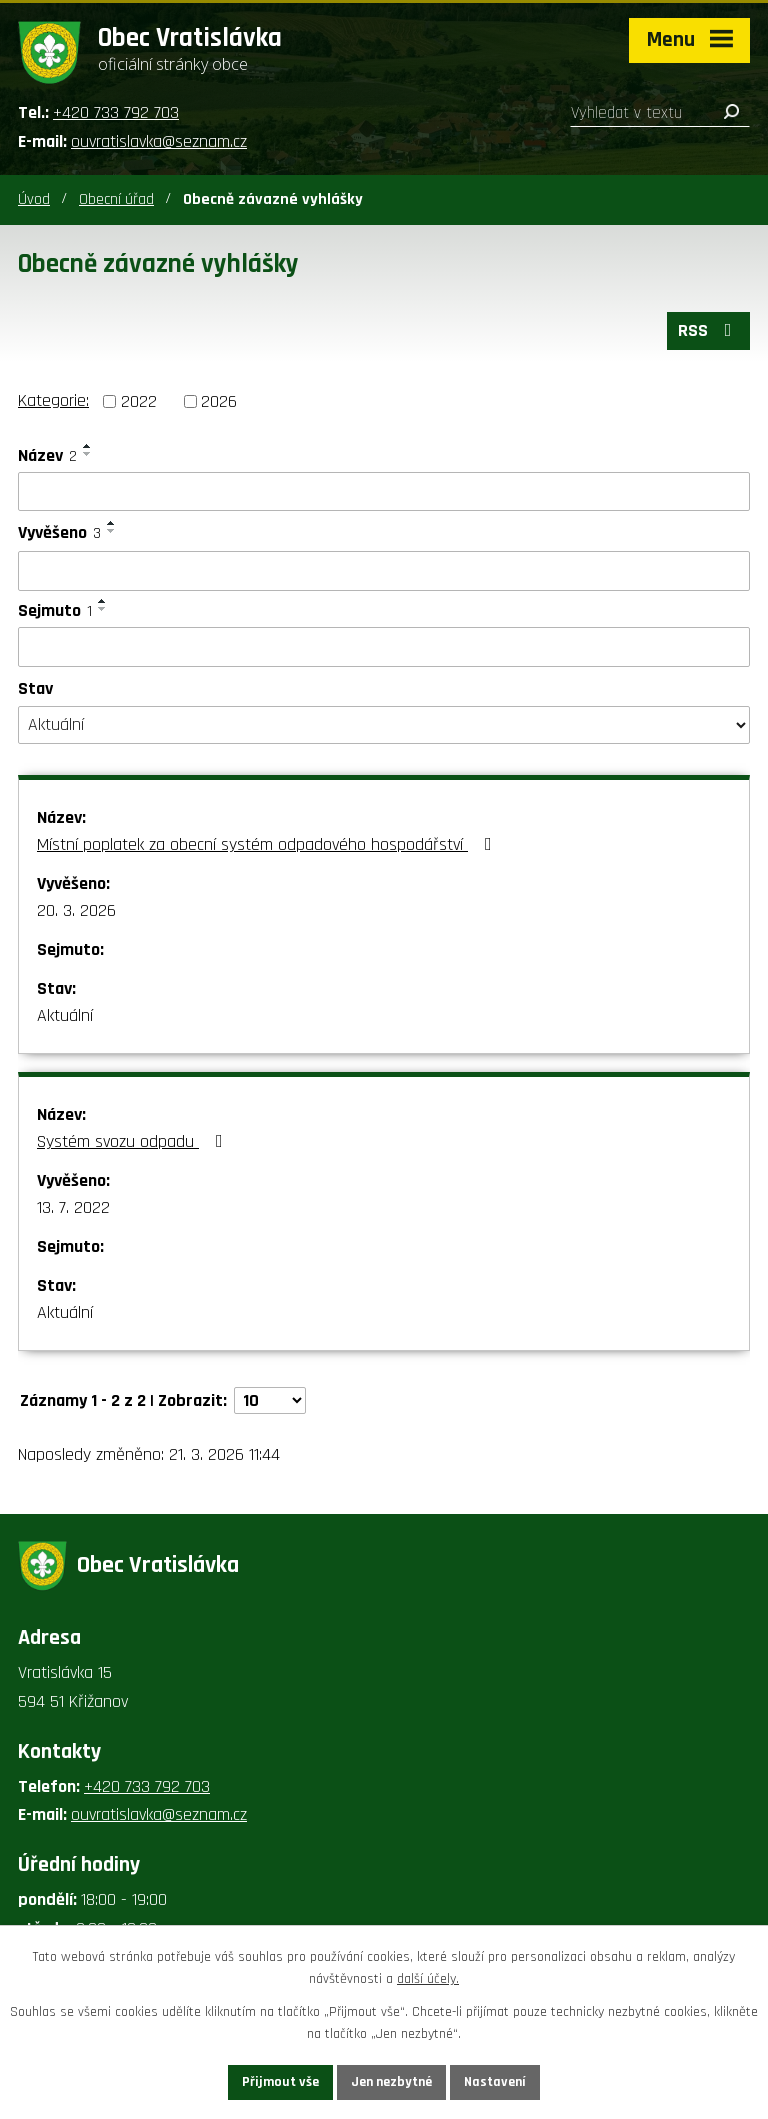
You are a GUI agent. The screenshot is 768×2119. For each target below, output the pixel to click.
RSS (709, 330)
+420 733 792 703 (116, 112)
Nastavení (495, 2082)
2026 (219, 401)
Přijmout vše (280, 2082)
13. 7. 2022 (73, 1207)
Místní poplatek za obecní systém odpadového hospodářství (268, 844)
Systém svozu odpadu (134, 1141)
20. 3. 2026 (76, 910)
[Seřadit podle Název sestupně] (88, 454)
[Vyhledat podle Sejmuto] (384, 647)
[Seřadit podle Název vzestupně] (88, 446)
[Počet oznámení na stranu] (270, 1400)
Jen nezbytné (391, 2082)
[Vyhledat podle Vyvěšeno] (384, 571)
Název (47, 455)
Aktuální (65, 1015)
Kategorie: (53, 400)
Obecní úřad (116, 199)
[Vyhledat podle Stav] (384, 725)
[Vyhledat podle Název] (384, 492)
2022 (139, 401)
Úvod (34, 199)
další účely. (428, 1980)
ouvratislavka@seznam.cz (159, 141)
